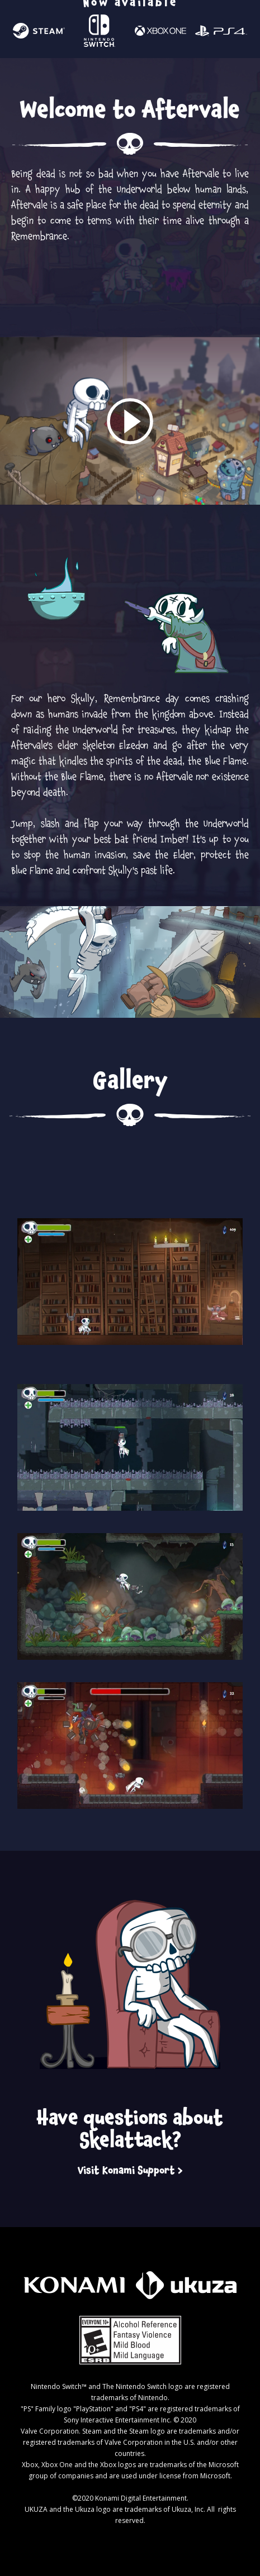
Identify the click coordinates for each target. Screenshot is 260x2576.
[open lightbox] (130, 421)
